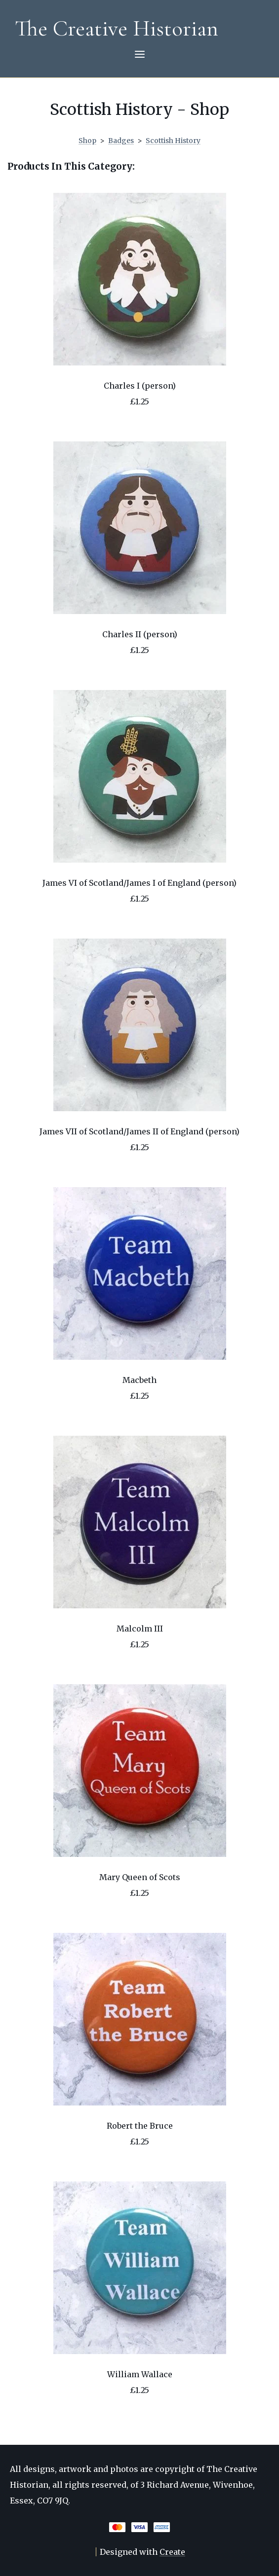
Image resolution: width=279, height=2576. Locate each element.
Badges (121, 140)
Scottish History (173, 140)
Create (172, 2552)
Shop (87, 140)
